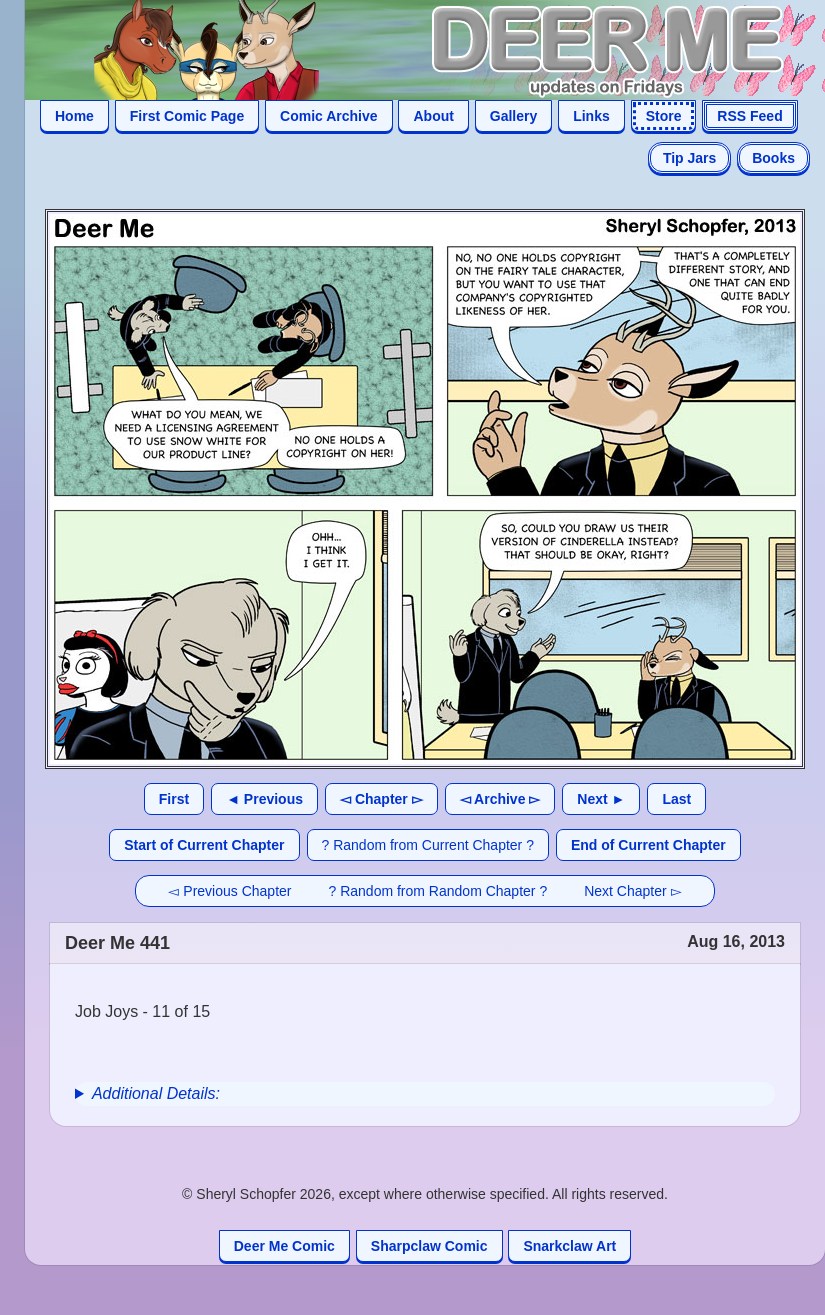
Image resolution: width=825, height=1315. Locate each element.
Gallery (513, 116)
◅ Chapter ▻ (381, 799)
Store (664, 116)
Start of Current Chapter (204, 845)
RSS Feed (749, 116)
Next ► (601, 799)
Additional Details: (156, 1093)
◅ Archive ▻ (500, 799)
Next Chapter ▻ (632, 891)
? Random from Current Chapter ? (428, 845)
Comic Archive (329, 116)
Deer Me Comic (284, 1246)
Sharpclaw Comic (429, 1246)
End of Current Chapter (648, 845)
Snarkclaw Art (569, 1246)
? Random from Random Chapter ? (438, 891)
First (174, 799)
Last (676, 799)
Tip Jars (689, 158)
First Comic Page (187, 116)
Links (591, 116)
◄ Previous (264, 799)
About (433, 116)
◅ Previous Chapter (229, 891)
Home (74, 116)
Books (773, 158)
